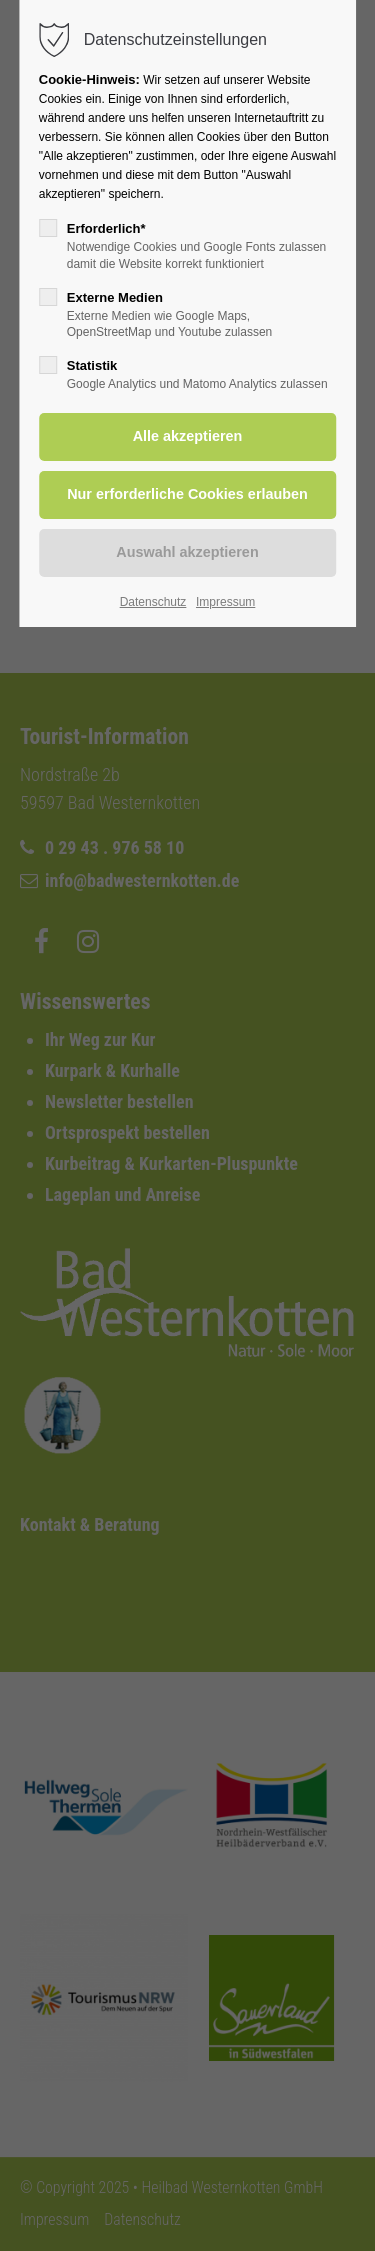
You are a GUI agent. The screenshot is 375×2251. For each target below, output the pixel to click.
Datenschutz (153, 602)
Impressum (225, 602)
